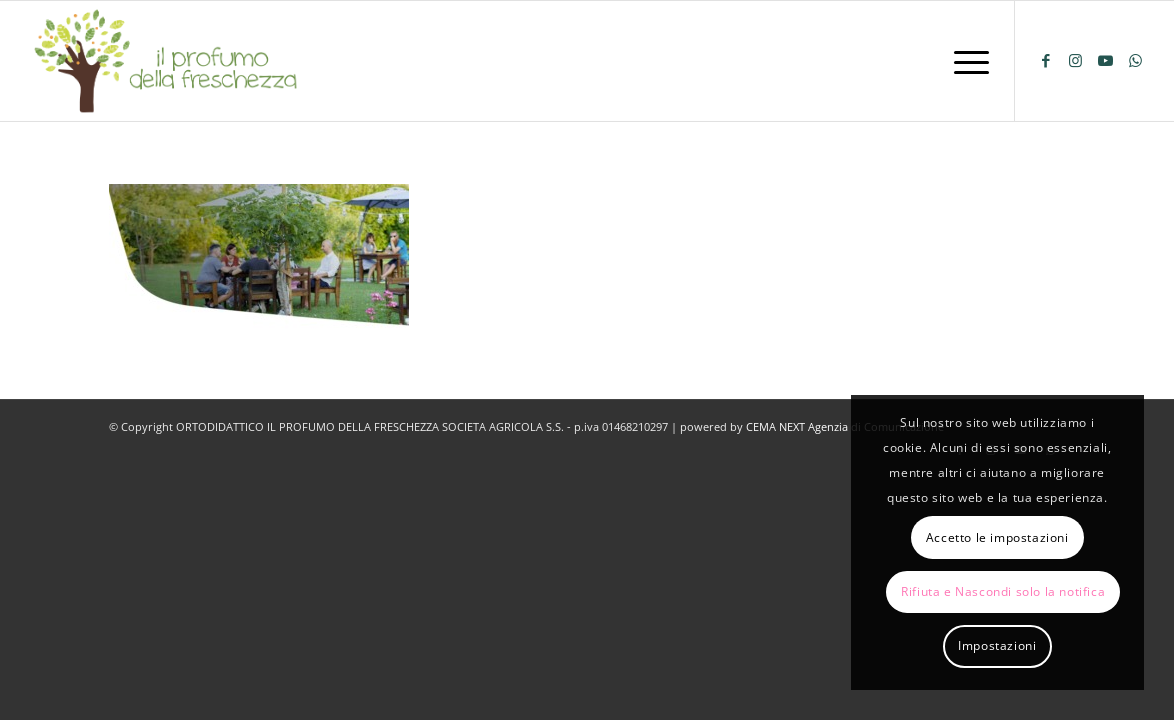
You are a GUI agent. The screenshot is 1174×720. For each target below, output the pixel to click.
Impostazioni (997, 645)
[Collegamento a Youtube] (1106, 60)
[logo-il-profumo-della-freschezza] (167, 61)
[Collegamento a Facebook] (1046, 60)
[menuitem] (965, 61)
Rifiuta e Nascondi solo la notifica (1003, 591)
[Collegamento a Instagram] (1076, 60)
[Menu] (965, 61)
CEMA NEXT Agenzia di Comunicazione (845, 426)
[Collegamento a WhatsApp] (1136, 60)
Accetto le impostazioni (997, 537)
